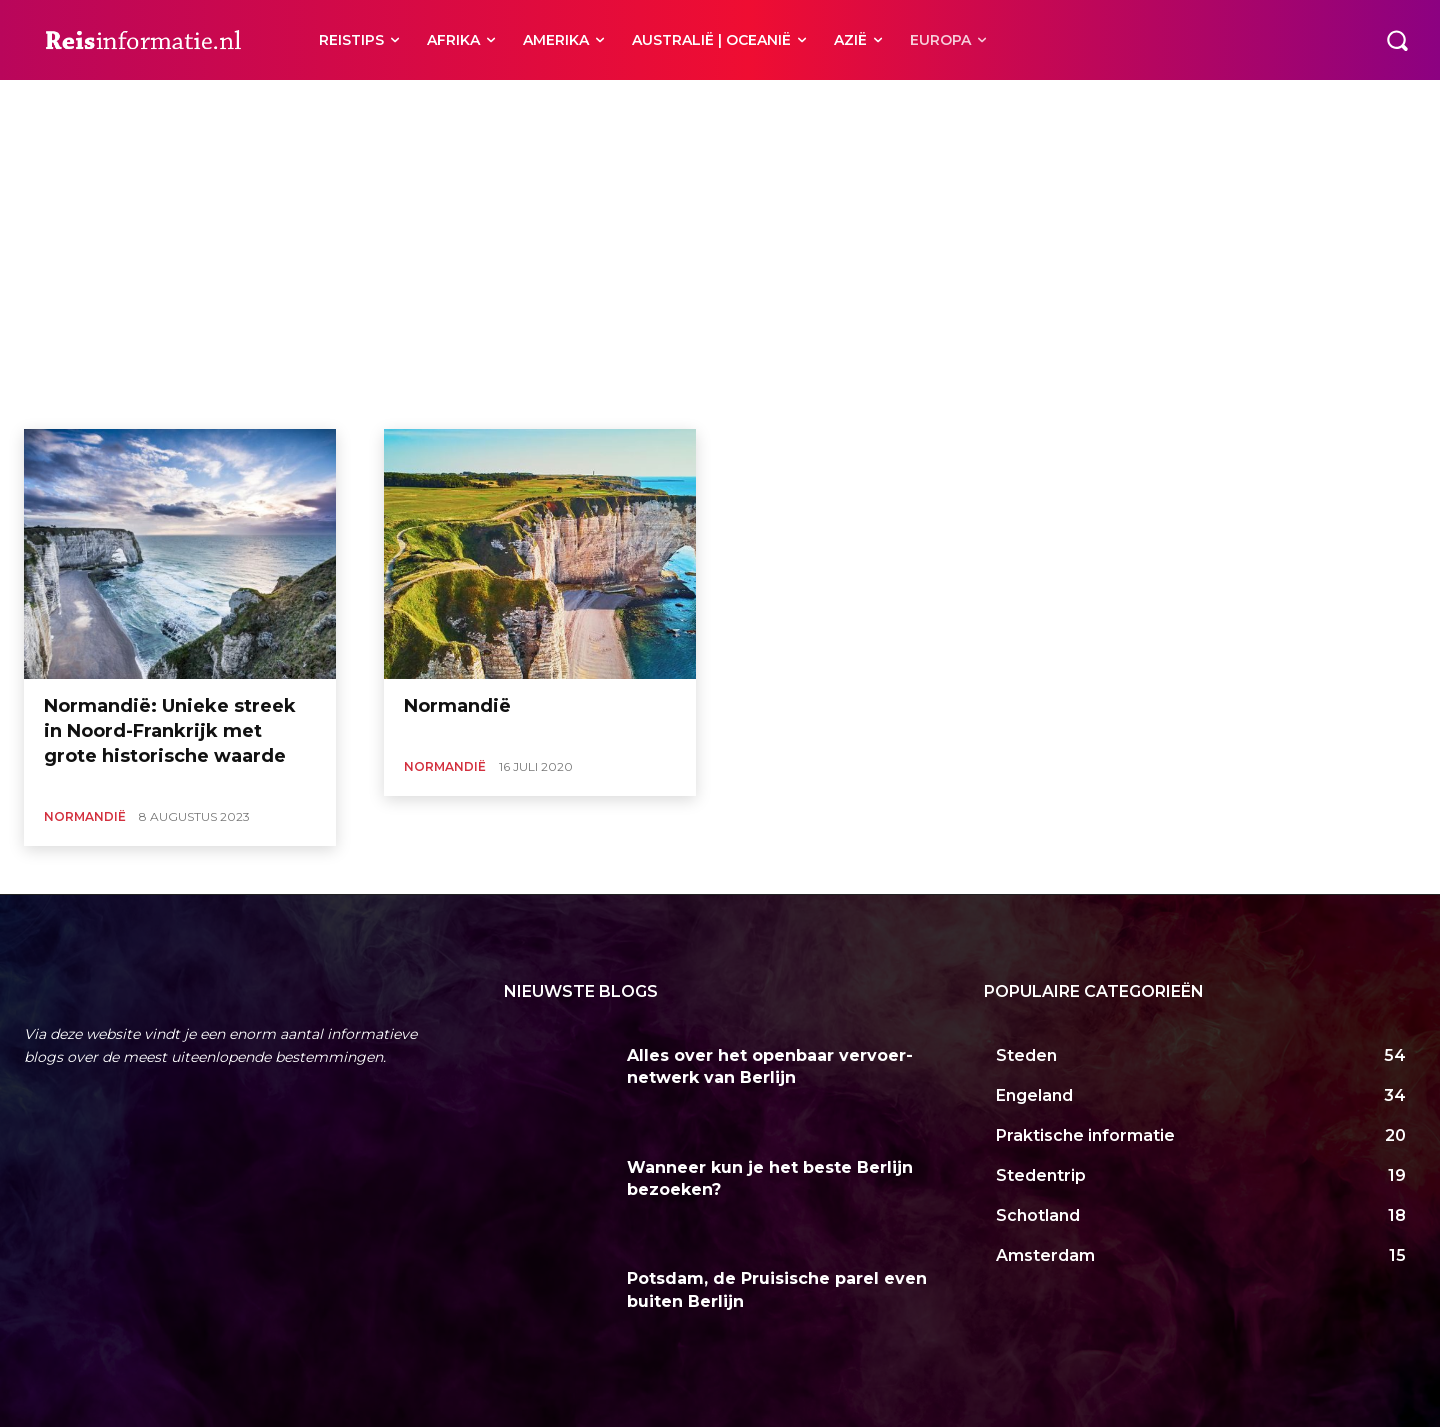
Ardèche (71, 104)
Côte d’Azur (346, 104)
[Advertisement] (720, 279)
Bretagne (209, 104)
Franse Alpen (433, 104)
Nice (571, 104)
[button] (1397, 40)
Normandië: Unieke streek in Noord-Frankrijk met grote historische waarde (170, 731)
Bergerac (139, 104)
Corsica (274, 104)
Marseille (513, 104)
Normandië (85, 816)
